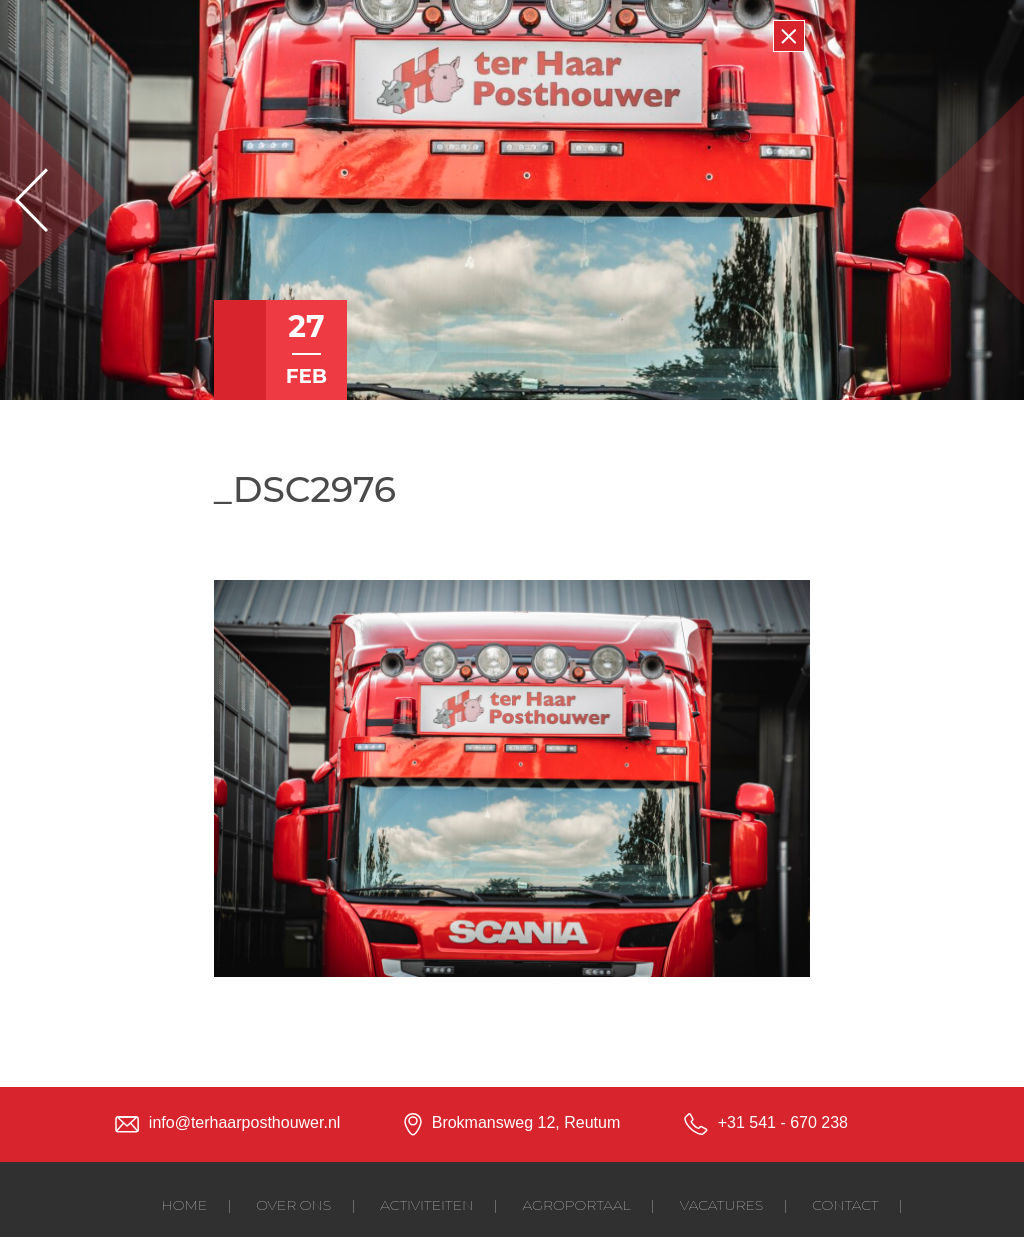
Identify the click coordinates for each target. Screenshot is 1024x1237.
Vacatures (721, 1205)
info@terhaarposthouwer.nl (244, 1122)
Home (184, 1205)
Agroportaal (577, 1205)
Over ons (293, 1205)
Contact (845, 1205)
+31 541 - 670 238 (783, 1122)
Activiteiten (426, 1205)
